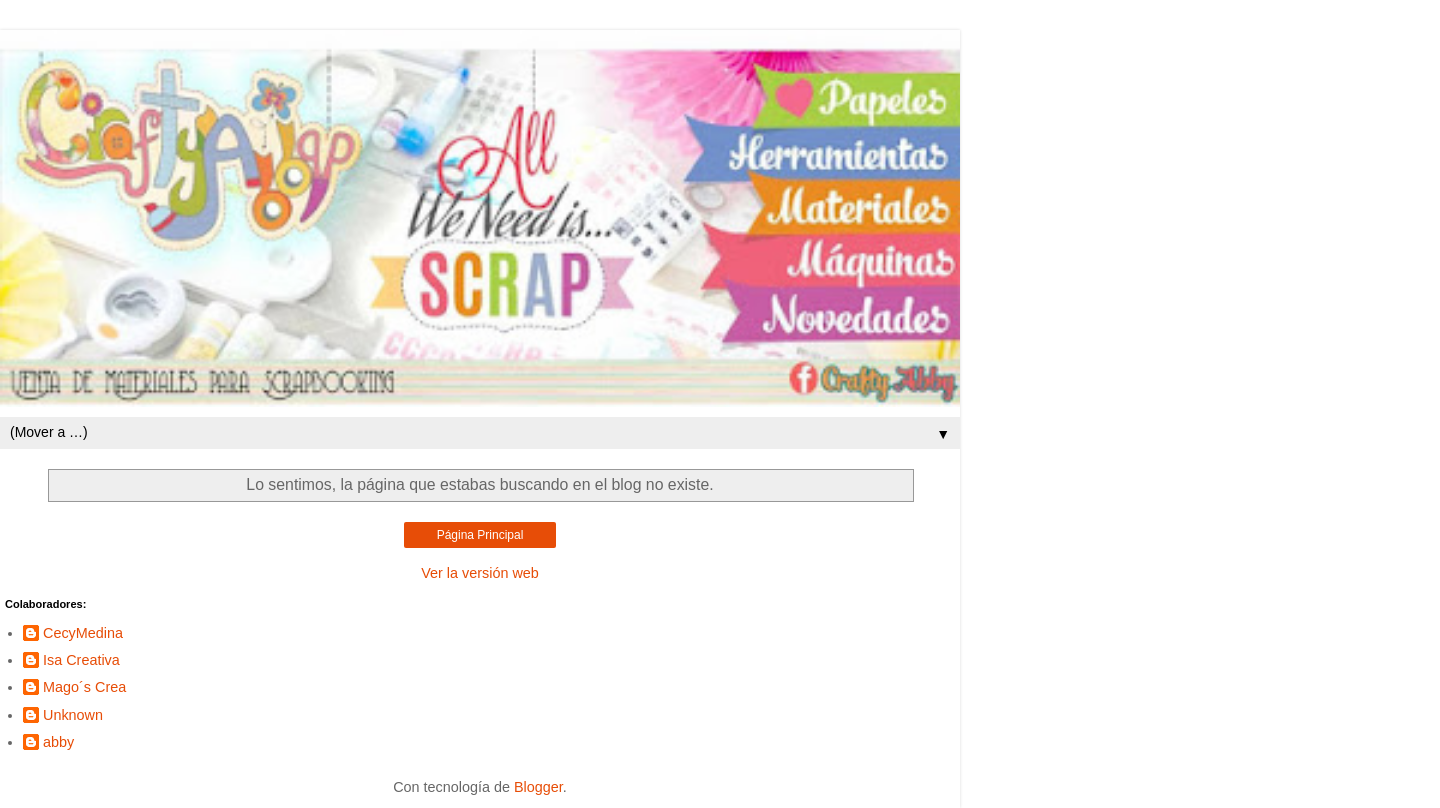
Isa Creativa (81, 660)
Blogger (538, 787)
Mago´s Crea (84, 687)
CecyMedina (83, 633)
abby (58, 742)
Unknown (73, 715)
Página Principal (480, 535)
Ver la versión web (480, 573)
